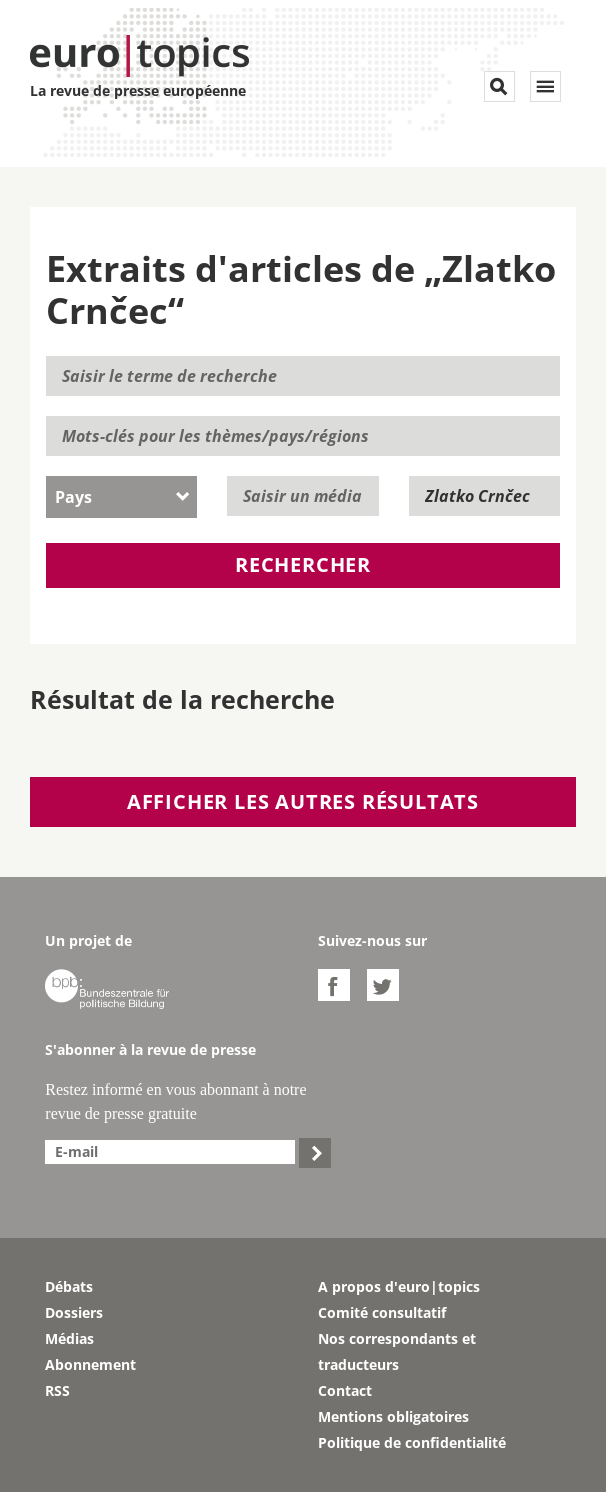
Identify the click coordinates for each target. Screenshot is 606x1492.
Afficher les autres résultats (303, 801)
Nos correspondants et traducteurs (397, 1351)
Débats (69, 1286)
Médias (69, 1338)
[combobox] (121, 497)
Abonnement (90, 1364)
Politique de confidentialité (412, 1442)
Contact (345, 1390)
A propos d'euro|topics (399, 1286)
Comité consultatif (382, 1312)
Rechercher (303, 564)
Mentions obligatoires (393, 1416)
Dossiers (74, 1312)
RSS (57, 1390)
